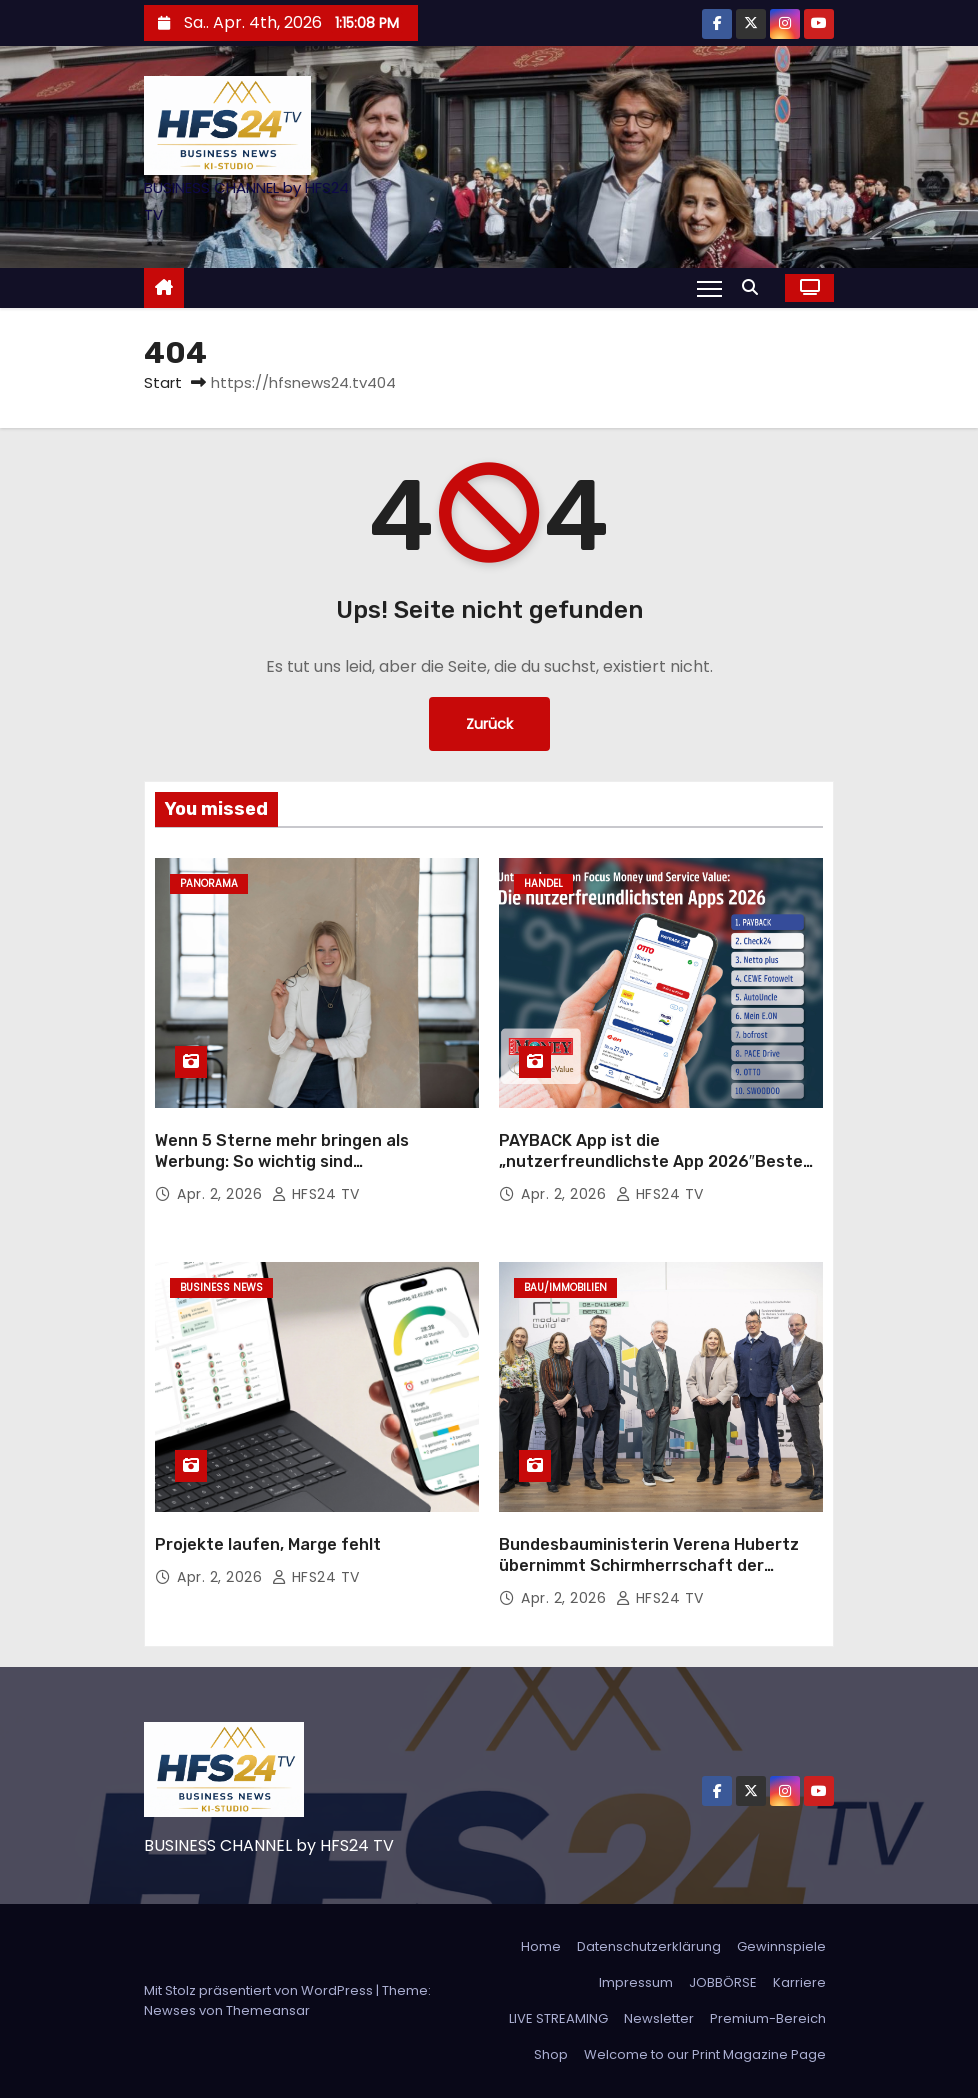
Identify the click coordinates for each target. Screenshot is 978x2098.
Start (163, 382)
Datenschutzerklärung (649, 1946)
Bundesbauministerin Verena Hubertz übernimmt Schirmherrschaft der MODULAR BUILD (649, 1566)
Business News (221, 1287)
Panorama (209, 883)
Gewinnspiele (781, 1946)
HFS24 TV (316, 1194)
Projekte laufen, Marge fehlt (268, 1544)
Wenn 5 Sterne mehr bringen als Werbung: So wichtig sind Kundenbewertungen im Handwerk (292, 1162)
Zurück (489, 724)
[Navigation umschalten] (709, 288)
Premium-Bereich (768, 2018)
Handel (543, 883)
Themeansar (268, 2010)
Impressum (636, 1982)
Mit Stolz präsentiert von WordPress (260, 1990)
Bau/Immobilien (565, 1287)
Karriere (799, 1982)
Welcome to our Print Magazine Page (705, 2054)
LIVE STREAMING (558, 2018)
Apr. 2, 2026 (222, 1194)
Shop (551, 2054)
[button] (755, 287)
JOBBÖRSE (723, 1982)
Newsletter (659, 2018)
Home (541, 1946)
